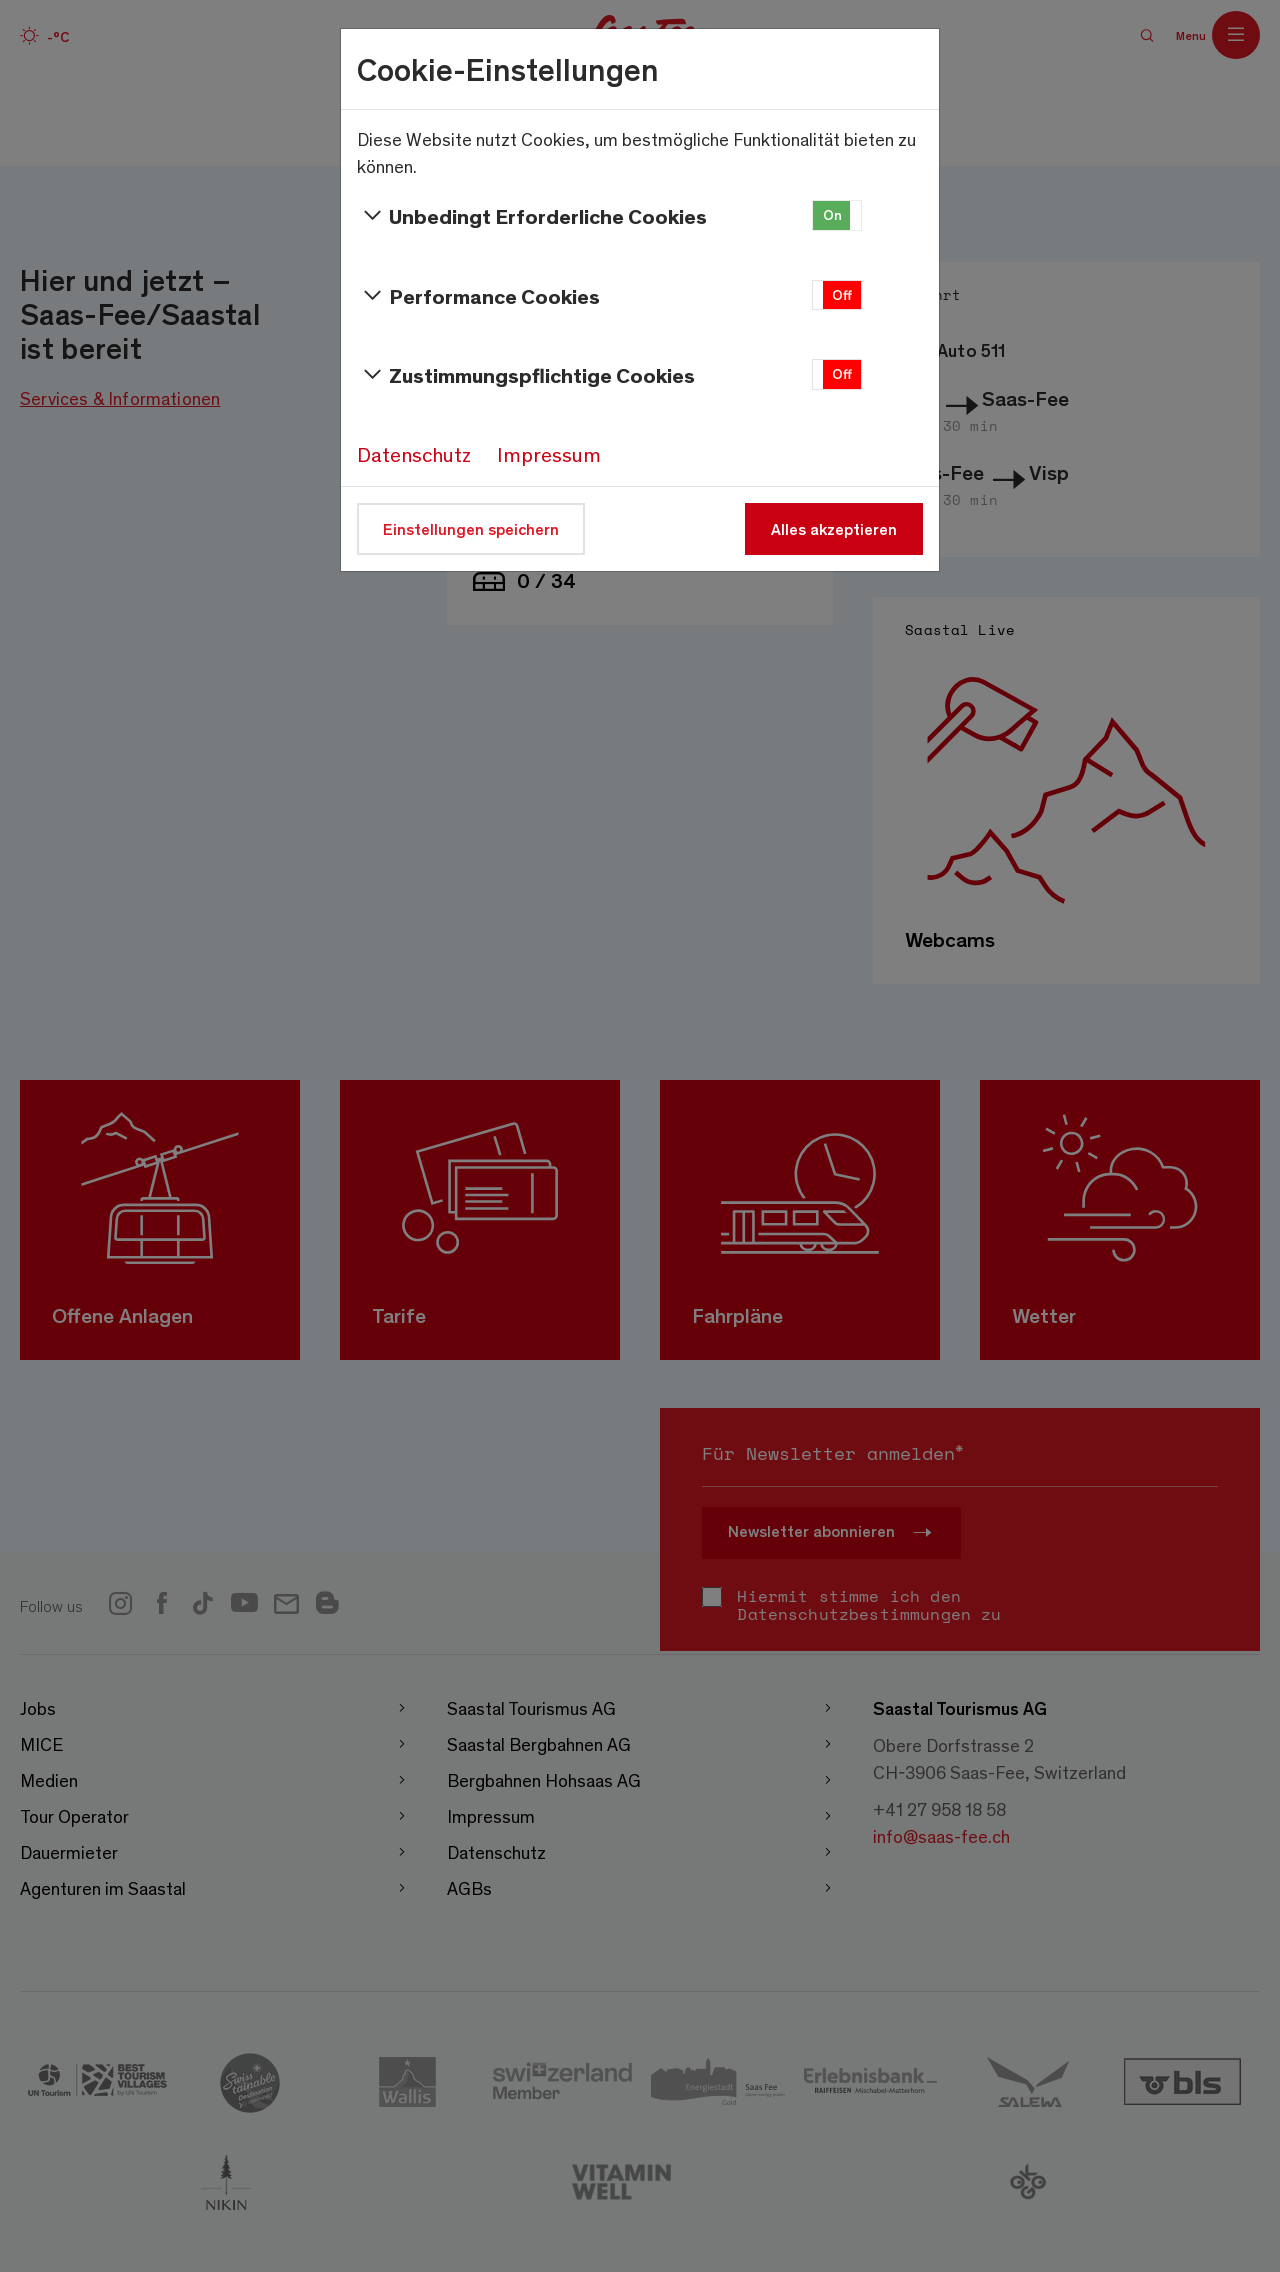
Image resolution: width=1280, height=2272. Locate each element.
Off (842, 294)
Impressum (549, 454)
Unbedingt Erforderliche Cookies (532, 216)
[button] (837, 215)
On (832, 214)
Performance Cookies (478, 296)
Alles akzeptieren (834, 528)
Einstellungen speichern (471, 528)
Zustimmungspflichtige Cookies (526, 375)
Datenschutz (414, 454)
